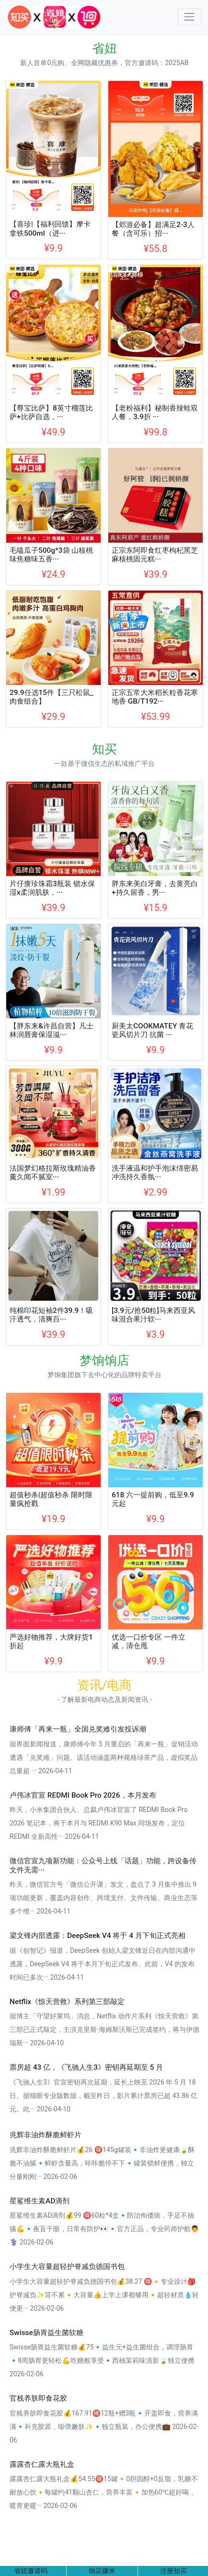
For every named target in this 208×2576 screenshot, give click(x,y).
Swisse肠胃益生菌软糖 (46, 2332)
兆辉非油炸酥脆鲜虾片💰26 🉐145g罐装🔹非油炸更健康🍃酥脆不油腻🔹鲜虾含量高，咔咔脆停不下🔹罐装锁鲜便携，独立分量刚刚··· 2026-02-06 (102, 2163)
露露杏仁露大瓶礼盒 (42, 2464)
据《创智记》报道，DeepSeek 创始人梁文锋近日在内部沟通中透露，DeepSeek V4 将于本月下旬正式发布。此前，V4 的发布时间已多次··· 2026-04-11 (103, 1964)
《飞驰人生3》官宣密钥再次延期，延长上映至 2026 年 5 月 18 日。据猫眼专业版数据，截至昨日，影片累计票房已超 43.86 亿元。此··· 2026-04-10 (103, 2095)
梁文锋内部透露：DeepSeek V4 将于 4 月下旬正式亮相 (97, 1935)
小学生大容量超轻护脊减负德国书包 (67, 2266)
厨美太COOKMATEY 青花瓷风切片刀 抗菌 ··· (152, 1030)
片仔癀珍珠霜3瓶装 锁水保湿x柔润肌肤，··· (52, 888)
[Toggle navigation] (189, 17)
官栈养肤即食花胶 (38, 2398)
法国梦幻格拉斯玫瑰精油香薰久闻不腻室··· (53, 1172)
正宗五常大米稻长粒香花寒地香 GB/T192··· (155, 697)
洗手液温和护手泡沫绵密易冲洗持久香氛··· (155, 1172)
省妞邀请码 (30, 2571)
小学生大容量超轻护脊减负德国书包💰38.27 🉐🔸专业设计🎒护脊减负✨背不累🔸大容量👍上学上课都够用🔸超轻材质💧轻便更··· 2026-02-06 (104, 2295)
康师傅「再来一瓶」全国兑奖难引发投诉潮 (78, 1729)
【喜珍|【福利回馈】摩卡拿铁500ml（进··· (50, 228)
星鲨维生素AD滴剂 (39, 2201)
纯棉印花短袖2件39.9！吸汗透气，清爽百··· (51, 1314)
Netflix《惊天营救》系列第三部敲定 (67, 2001)
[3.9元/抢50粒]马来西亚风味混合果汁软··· (153, 1314)
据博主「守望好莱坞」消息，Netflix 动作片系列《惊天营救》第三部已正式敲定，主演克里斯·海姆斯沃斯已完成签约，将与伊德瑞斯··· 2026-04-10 (104, 2029)
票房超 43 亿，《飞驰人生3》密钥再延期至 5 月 (86, 2067)
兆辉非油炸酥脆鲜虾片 (45, 2135)
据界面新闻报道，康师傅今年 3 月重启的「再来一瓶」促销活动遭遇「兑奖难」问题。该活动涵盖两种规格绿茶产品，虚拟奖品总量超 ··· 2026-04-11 (104, 1757)
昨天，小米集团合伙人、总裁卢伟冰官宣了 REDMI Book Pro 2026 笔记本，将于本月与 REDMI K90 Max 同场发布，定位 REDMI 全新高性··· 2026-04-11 (98, 1823)
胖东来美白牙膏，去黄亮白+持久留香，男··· (155, 888)
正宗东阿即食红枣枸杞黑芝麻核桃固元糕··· (155, 554)
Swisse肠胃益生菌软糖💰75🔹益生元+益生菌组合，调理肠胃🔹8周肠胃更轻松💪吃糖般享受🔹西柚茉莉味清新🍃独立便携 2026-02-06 (102, 2360)
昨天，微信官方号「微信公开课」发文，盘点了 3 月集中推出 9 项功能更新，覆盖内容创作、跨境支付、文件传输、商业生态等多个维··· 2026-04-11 (103, 1898)
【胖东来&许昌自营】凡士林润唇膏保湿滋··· (51, 1030)
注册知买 (173, 2571)
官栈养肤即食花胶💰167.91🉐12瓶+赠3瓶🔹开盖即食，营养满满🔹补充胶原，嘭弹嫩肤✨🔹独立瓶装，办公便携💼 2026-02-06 (104, 2426)
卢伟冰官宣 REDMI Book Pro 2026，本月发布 (83, 1795)
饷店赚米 (102, 2571)
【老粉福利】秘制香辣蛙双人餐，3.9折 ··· (155, 412)
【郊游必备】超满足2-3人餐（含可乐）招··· (153, 229)
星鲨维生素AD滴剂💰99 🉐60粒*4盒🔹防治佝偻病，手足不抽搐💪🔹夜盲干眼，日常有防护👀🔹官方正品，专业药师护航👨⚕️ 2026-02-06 (104, 2228)
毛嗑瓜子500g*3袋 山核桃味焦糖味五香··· (51, 554)
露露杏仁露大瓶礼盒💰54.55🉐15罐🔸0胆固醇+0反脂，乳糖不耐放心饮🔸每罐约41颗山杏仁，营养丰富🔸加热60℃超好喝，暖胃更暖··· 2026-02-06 (104, 2492)
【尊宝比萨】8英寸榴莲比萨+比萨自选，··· (51, 412)
